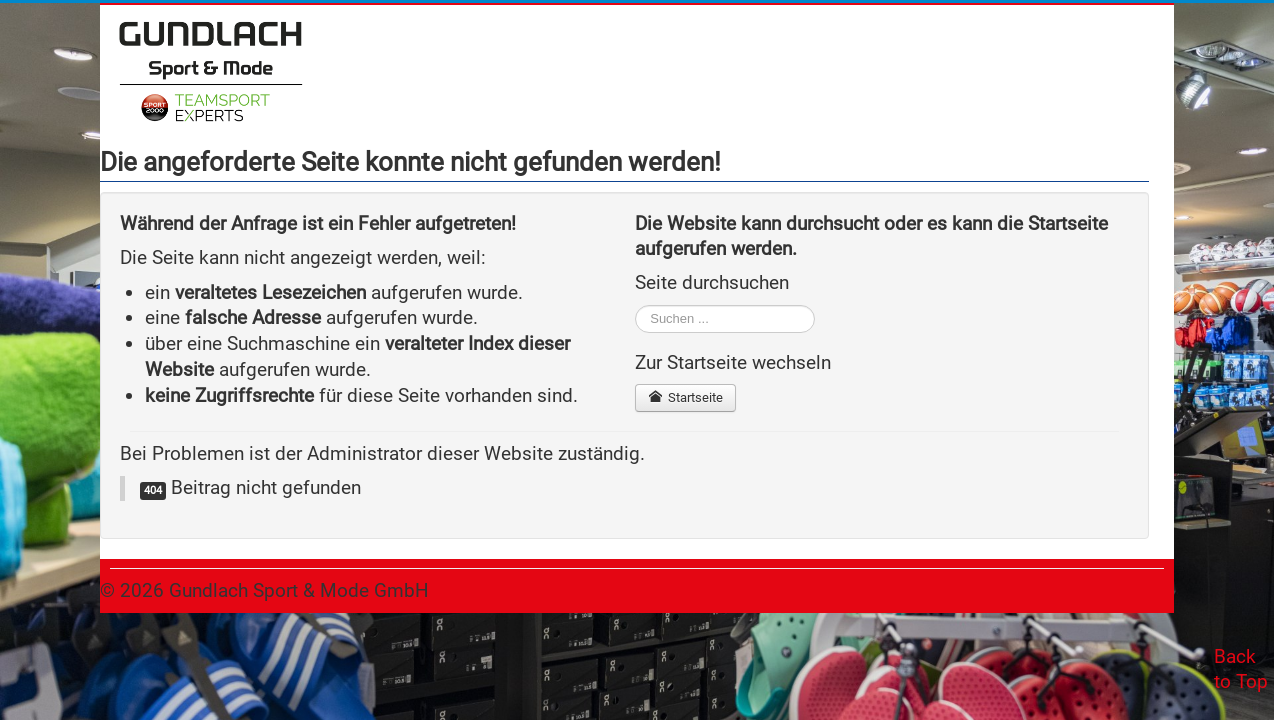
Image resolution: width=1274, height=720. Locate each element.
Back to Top (1241, 669)
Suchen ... (635, 305)
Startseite (685, 397)
